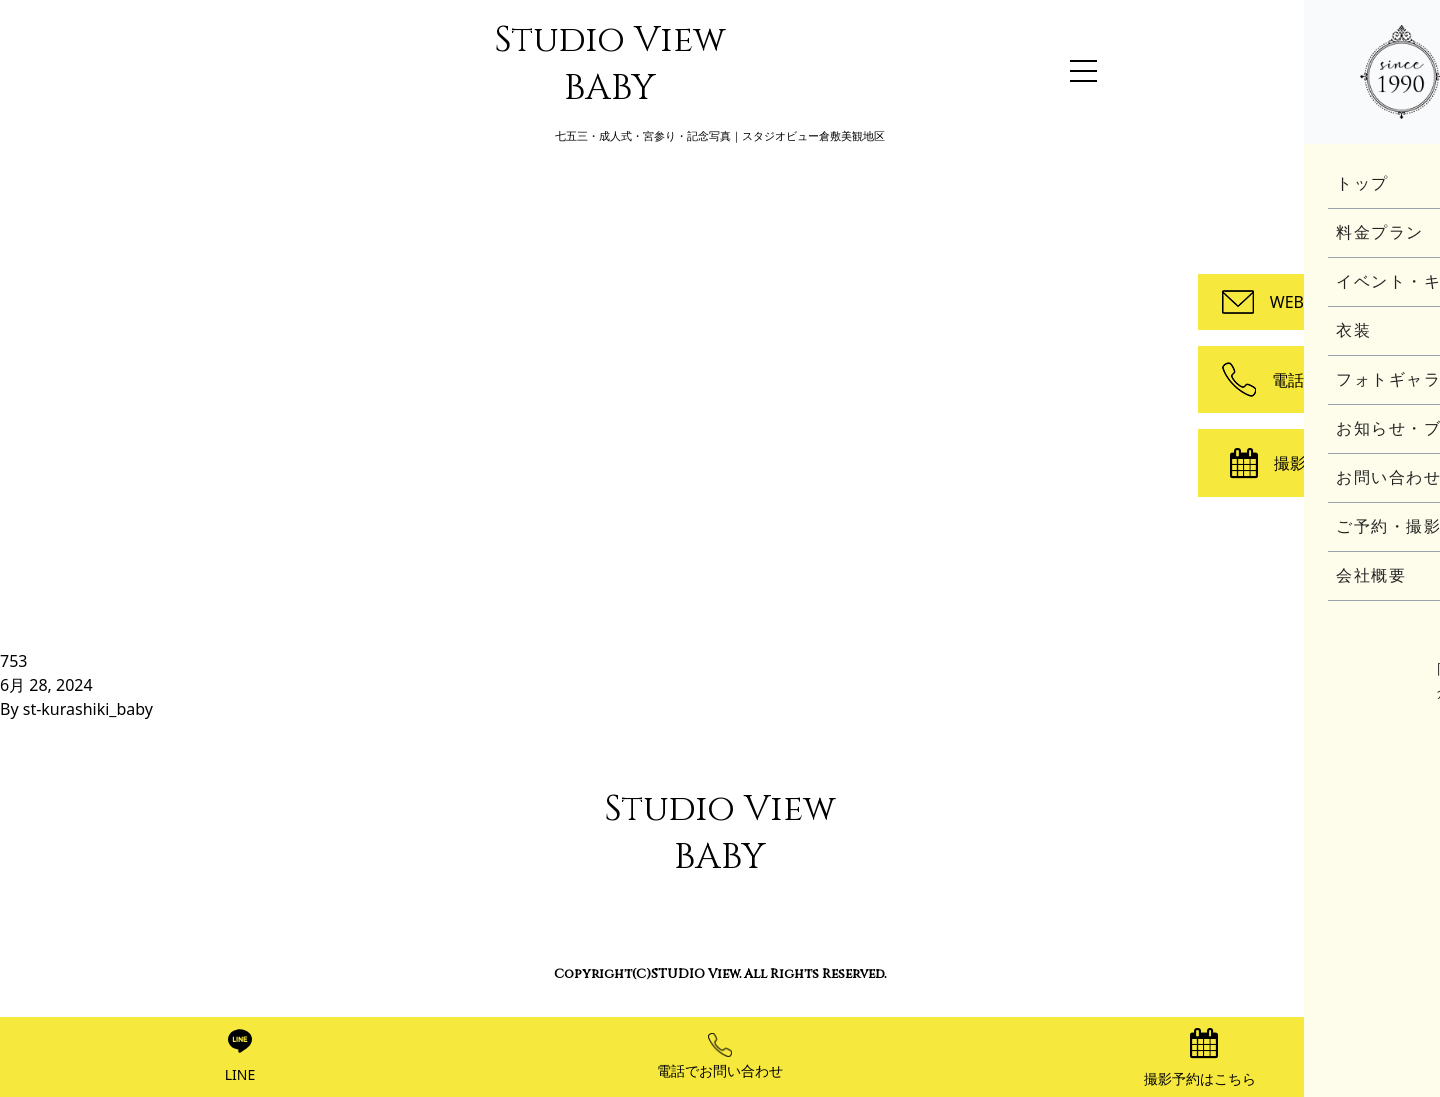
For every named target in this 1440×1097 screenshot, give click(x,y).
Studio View (610, 64)
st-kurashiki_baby (88, 709)
